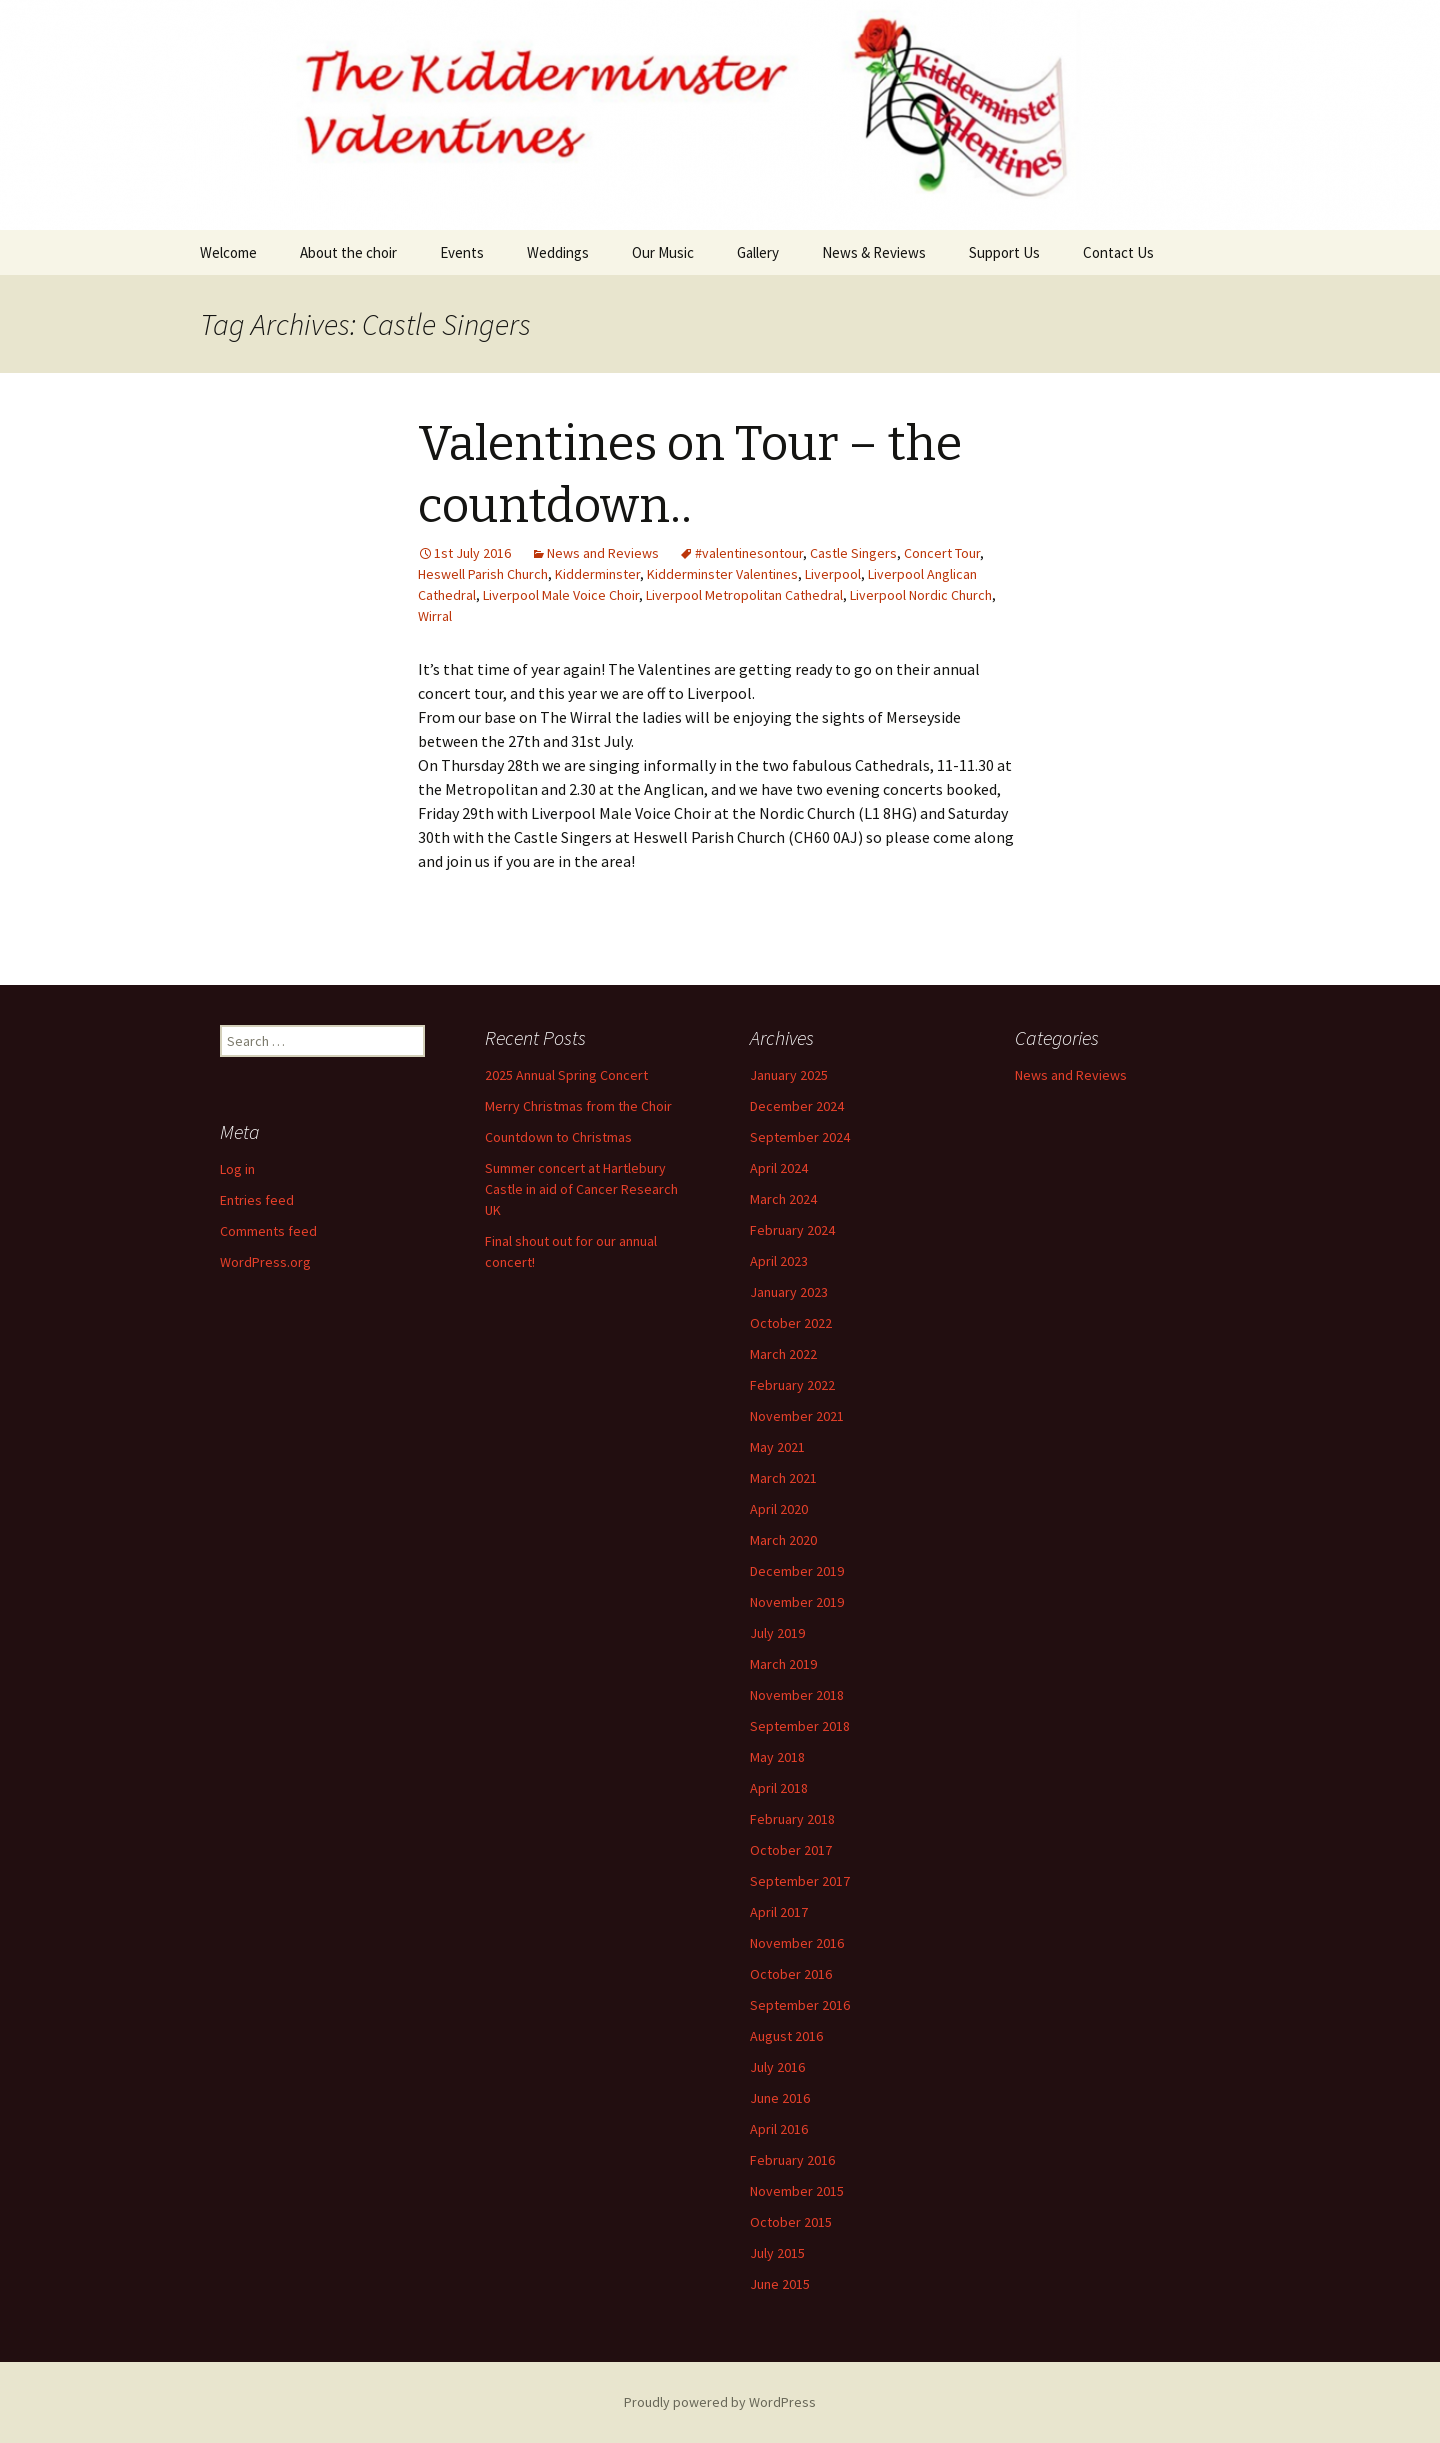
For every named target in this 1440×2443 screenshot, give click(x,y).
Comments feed (268, 1231)
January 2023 (789, 1292)
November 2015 (797, 2191)
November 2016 (797, 1943)
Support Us (1004, 252)
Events (462, 252)
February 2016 (792, 2160)
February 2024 (792, 1230)
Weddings (558, 252)
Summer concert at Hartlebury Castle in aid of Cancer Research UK (581, 1189)
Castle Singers (853, 553)
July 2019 (777, 1633)
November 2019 (797, 1602)
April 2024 (779, 1168)
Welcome (228, 252)
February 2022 (792, 1385)
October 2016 (791, 1974)
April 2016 (779, 2129)
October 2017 (791, 1850)
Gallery (758, 252)
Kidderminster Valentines (722, 574)
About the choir (348, 252)
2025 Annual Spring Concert (566, 1075)
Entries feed (257, 1200)
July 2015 (777, 2253)
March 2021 (783, 1478)
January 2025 (789, 1075)
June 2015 (780, 2284)
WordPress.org (265, 1262)
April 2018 (779, 1788)
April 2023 (779, 1261)
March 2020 (783, 1540)
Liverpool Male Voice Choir (561, 595)
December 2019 (797, 1571)
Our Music (663, 252)
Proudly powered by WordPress (720, 2402)
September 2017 (800, 1881)
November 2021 (797, 1416)
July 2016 (777, 2067)
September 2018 (800, 1726)
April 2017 (779, 1912)
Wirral (435, 616)
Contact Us (1118, 252)
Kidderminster (597, 574)
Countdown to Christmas (558, 1137)
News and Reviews (603, 553)
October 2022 (791, 1323)
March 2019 (783, 1664)
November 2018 (797, 1695)
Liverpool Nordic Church (921, 595)
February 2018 (792, 1819)
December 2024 (797, 1106)
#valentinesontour (749, 553)
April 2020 (779, 1509)
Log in (237, 1169)
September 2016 (800, 2005)
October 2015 (791, 2222)
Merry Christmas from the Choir (578, 1106)
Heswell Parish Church (483, 574)
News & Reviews (874, 252)
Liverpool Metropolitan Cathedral (744, 595)
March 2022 (783, 1354)
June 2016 (780, 2098)
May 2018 (777, 1757)
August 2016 (786, 2036)
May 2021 (777, 1447)
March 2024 (783, 1199)
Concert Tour (942, 553)
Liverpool (833, 574)
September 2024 (800, 1137)
